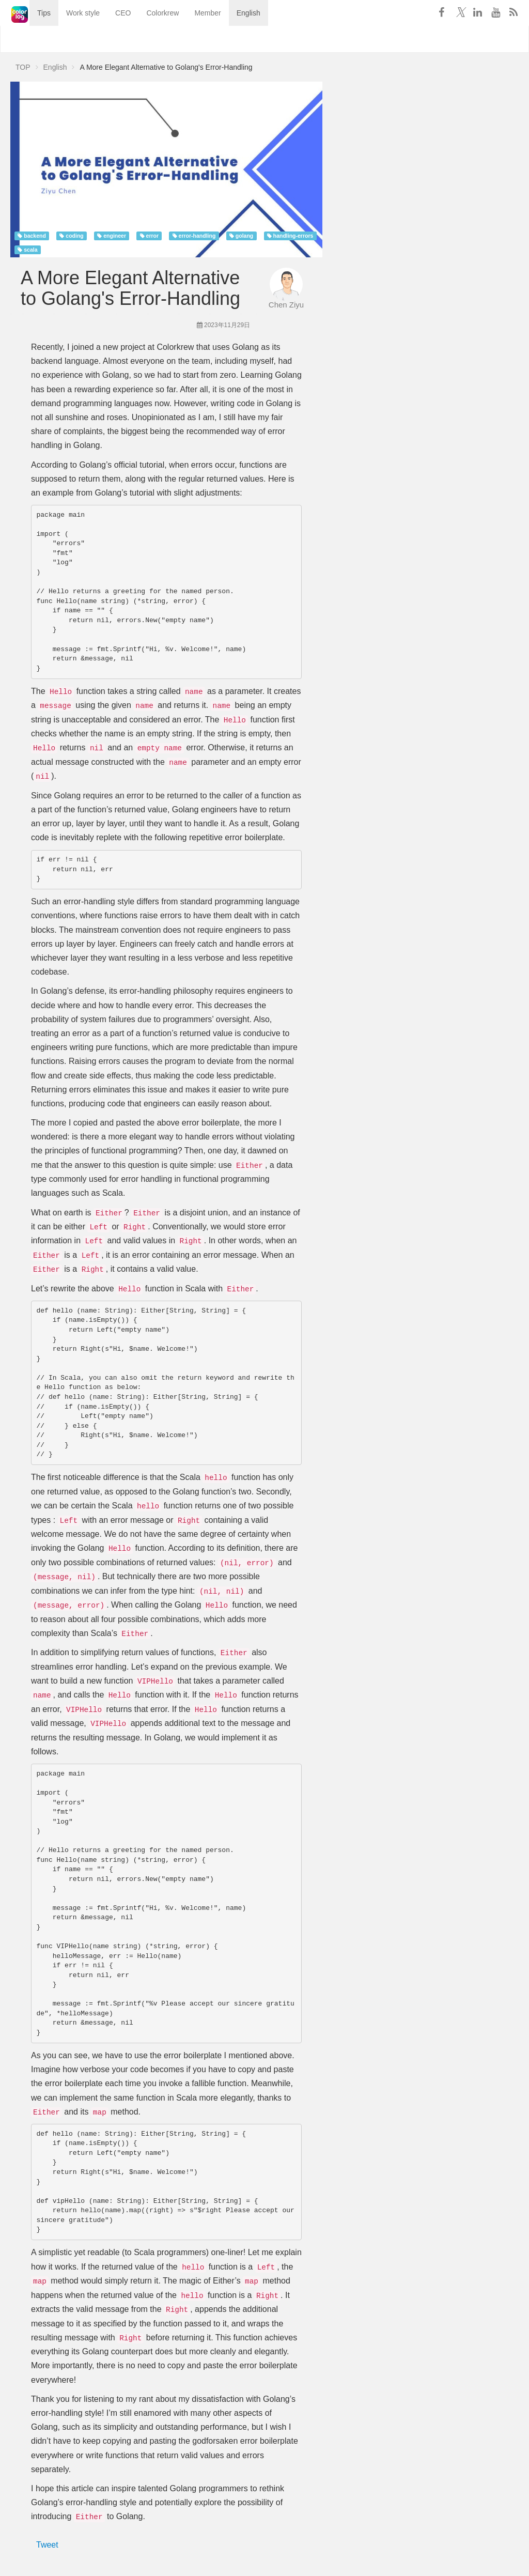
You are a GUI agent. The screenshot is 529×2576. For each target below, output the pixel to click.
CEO (109, 39)
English (235, 39)
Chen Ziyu (286, 304)
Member (194, 39)
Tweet (47, 2544)
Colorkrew (149, 39)
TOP (22, 67)
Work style (69, 39)
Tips (30, 39)
